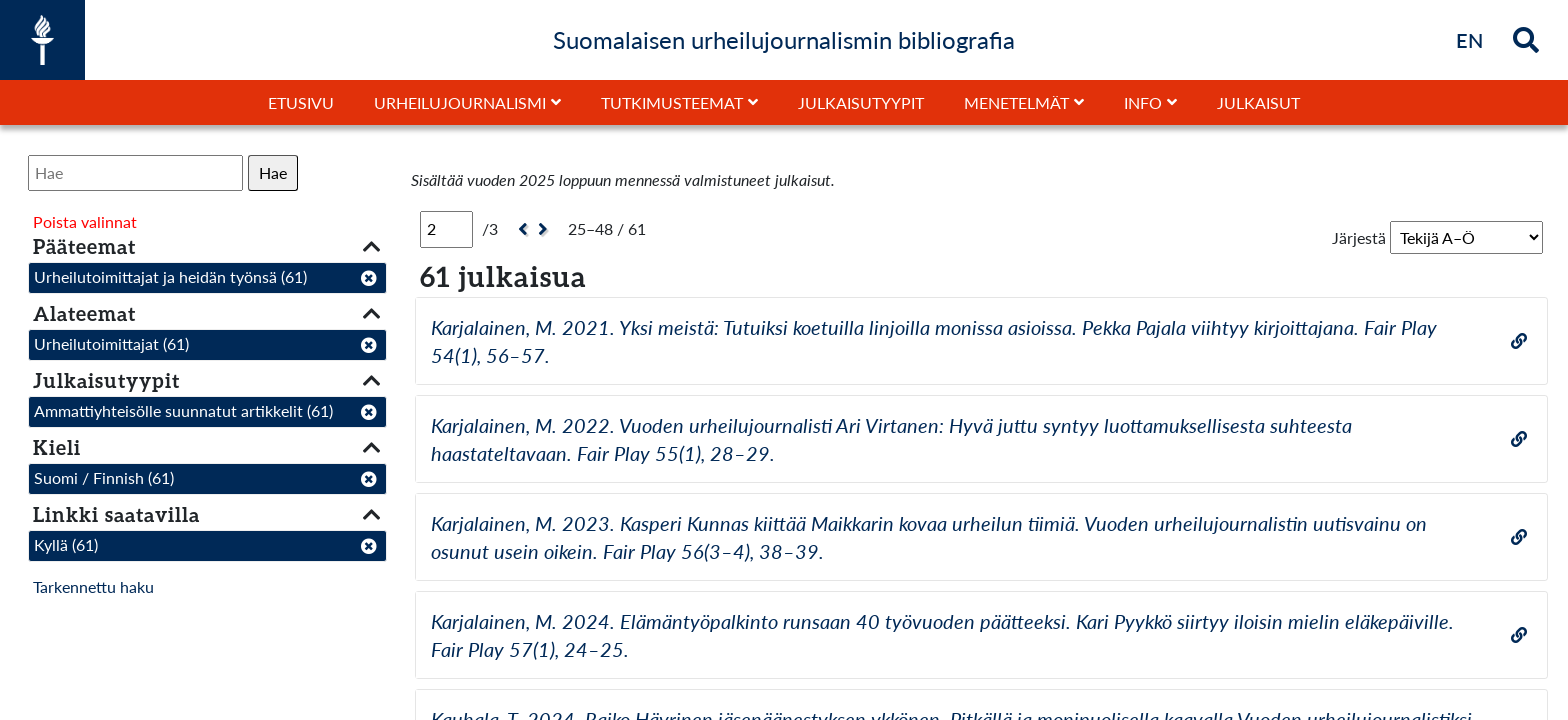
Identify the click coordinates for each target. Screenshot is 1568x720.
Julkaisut (1258, 102)
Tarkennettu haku (93, 586)
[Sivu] (446, 229)
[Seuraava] (545, 229)
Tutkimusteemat (672, 102)
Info (1143, 102)
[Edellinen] (520, 229)
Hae (273, 172)
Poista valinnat (85, 221)
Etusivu (301, 102)
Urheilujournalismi (460, 102)
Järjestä (1359, 237)
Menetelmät (1016, 102)
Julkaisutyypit (861, 102)
